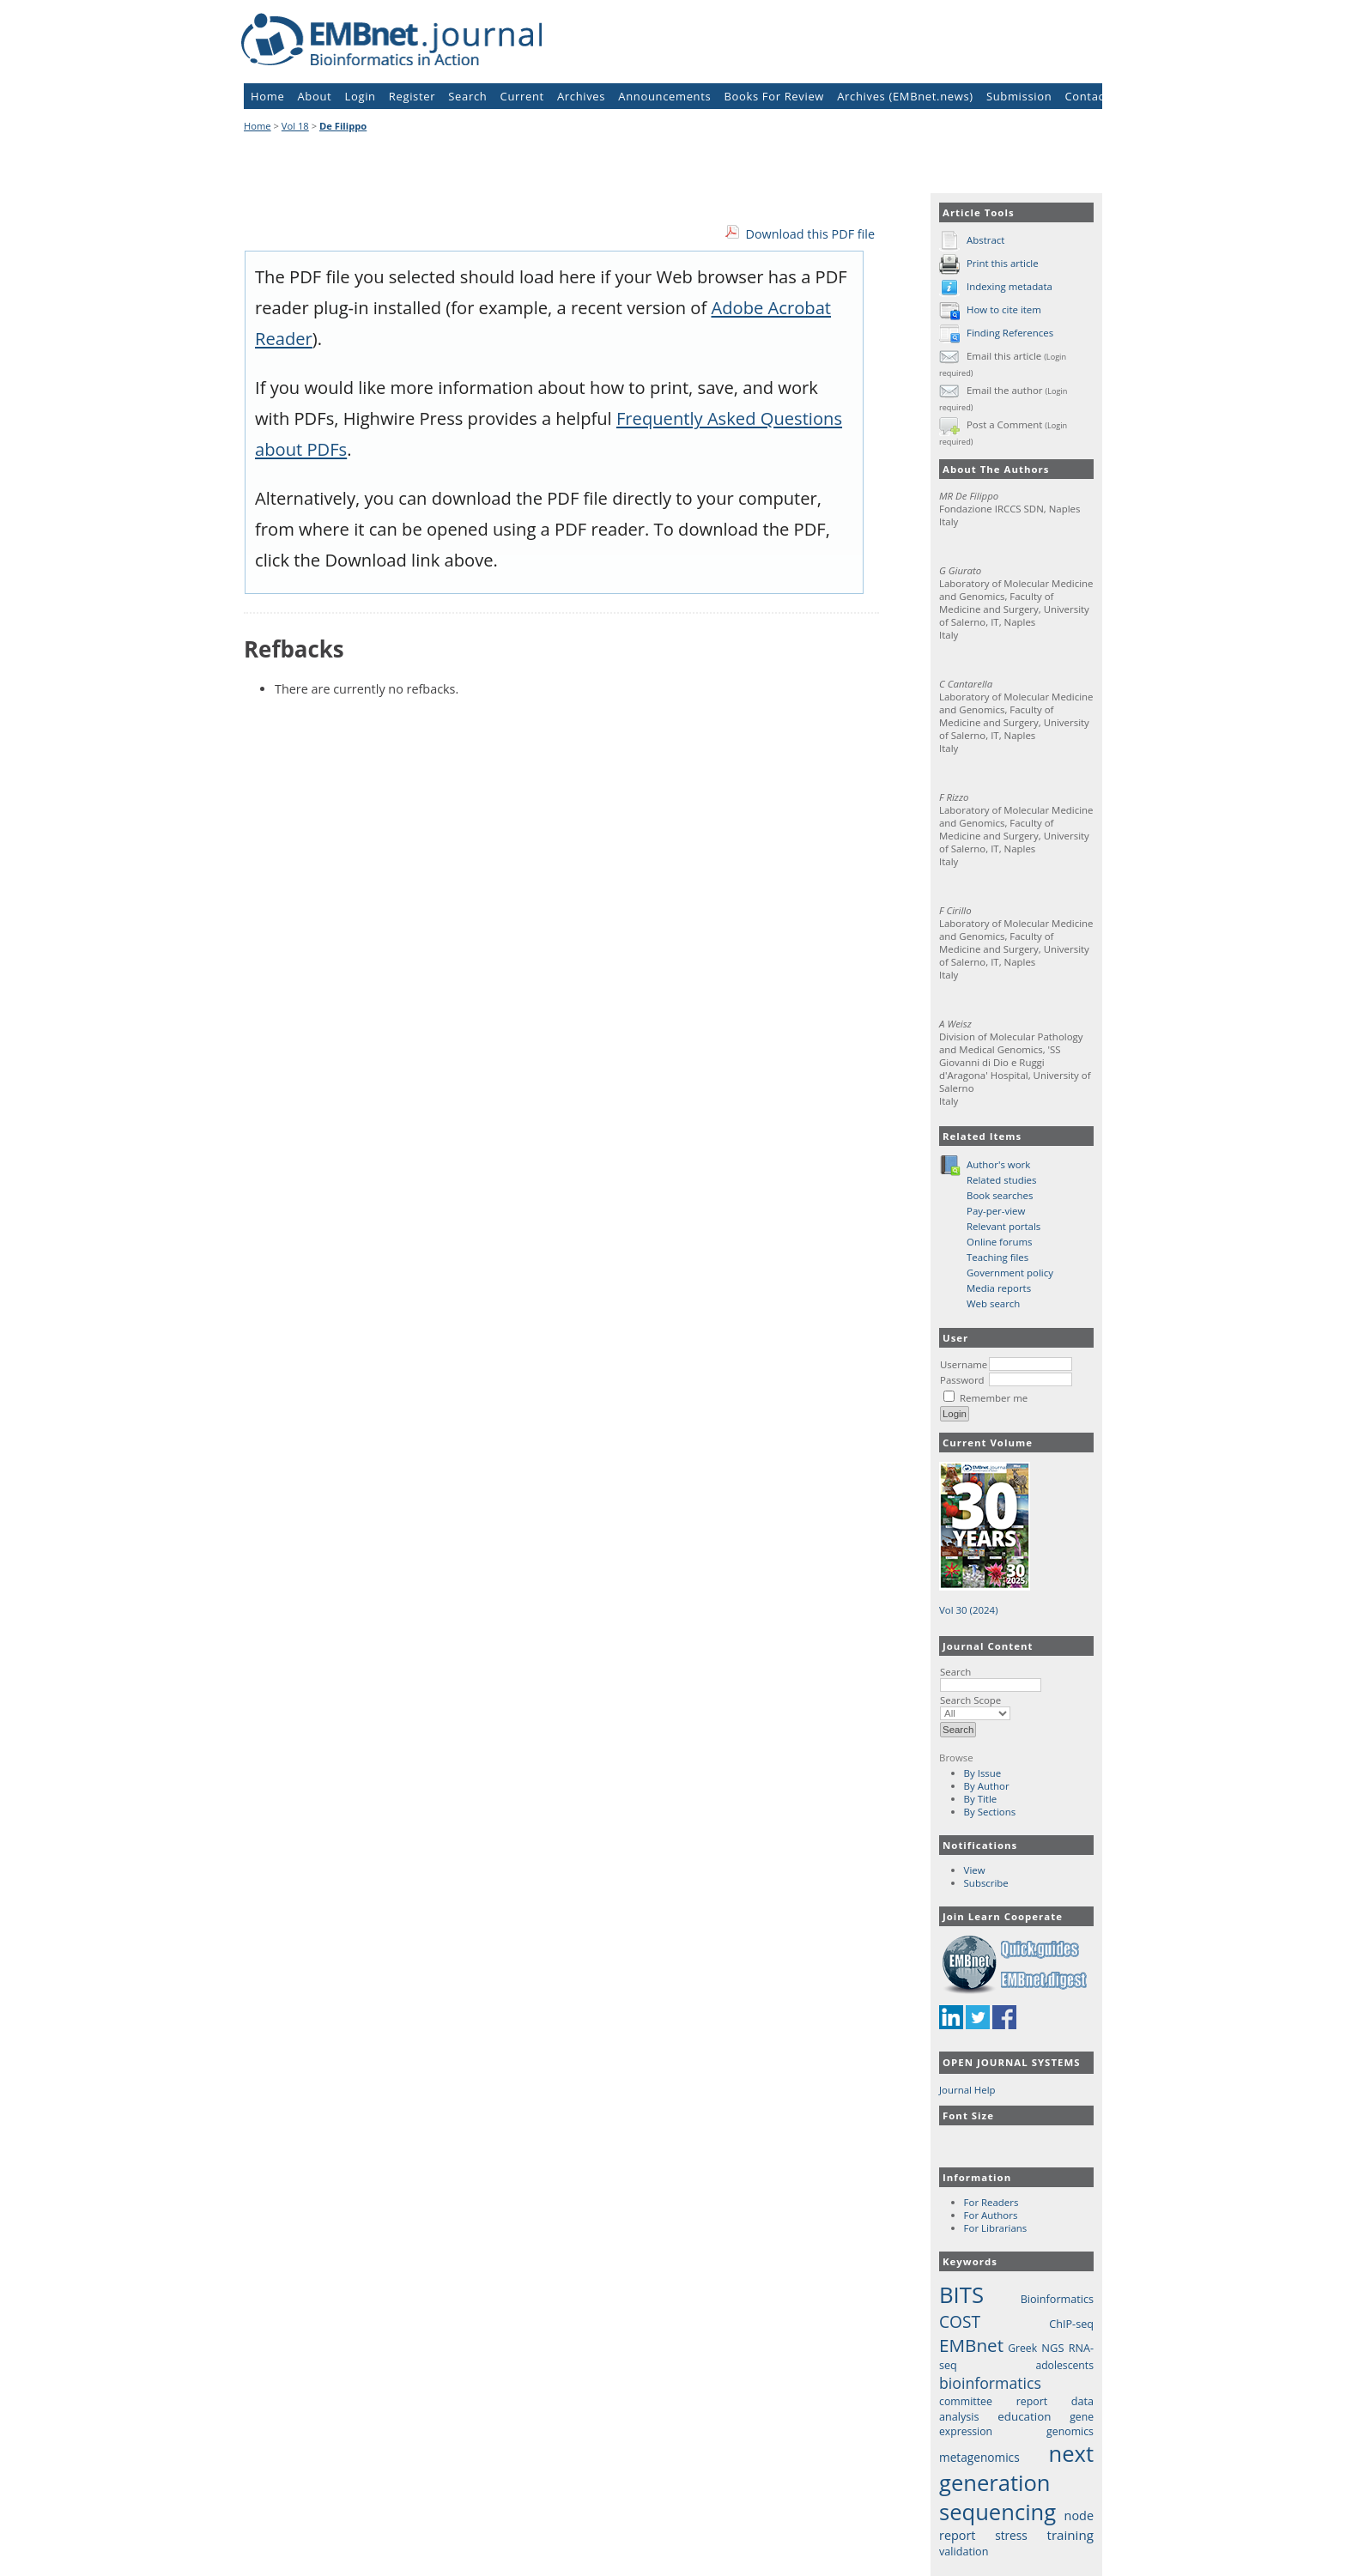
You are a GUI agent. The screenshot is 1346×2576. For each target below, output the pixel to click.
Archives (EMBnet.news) (905, 96)
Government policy (1010, 1272)
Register (412, 96)
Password (962, 1379)
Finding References (1010, 332)
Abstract (985, 239)
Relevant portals (1003, 1226)
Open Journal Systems (1012, 2062)
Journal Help (967, 2089)
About (315, 96)
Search (990, 1678)
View (974, 1870)
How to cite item (1004, 309)
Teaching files (997, 1257)
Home (267, 96)
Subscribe (986, 1882)
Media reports (999, 1288)
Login (360, 96)
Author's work (998, 1164)
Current (522, 96)
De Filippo (343, 125)
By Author (987, 1785)
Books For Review (775, 96)
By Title (980, 1798)
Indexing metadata (1009, 286)
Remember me (994, 1397)
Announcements (664, 96)
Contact (1086, 96)
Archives (581, 96)
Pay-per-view (996, 1210)
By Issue (983, 1773)
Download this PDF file (810, 234)
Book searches (1000, 1195)
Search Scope (975, 1706)
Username (963, 1364)
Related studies (1002, 1179)
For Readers (991, 2202)
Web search (993, 1303)
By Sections (990, 1811)
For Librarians (996, 2227)
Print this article (1003, 263)
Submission (1019, 96)
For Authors (991, 2215)
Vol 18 (295, 125)
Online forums (1000, 1241)
